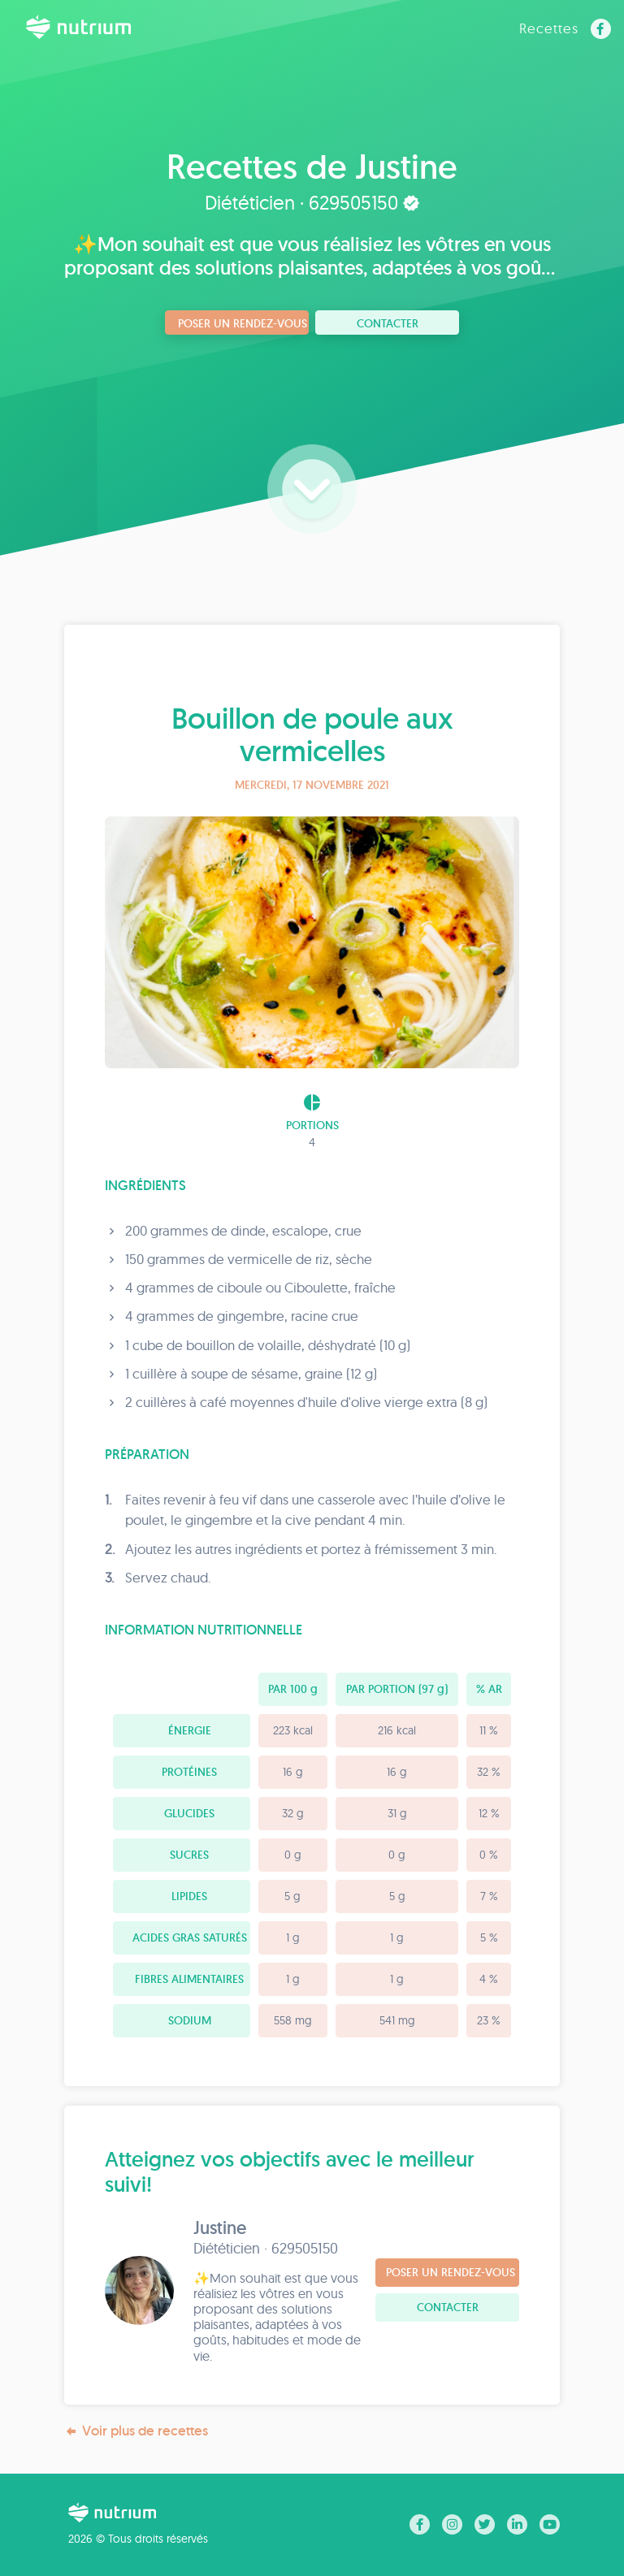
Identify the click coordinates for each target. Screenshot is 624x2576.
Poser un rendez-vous (242, 323)
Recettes (548, 28)
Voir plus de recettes (136, 2431)
